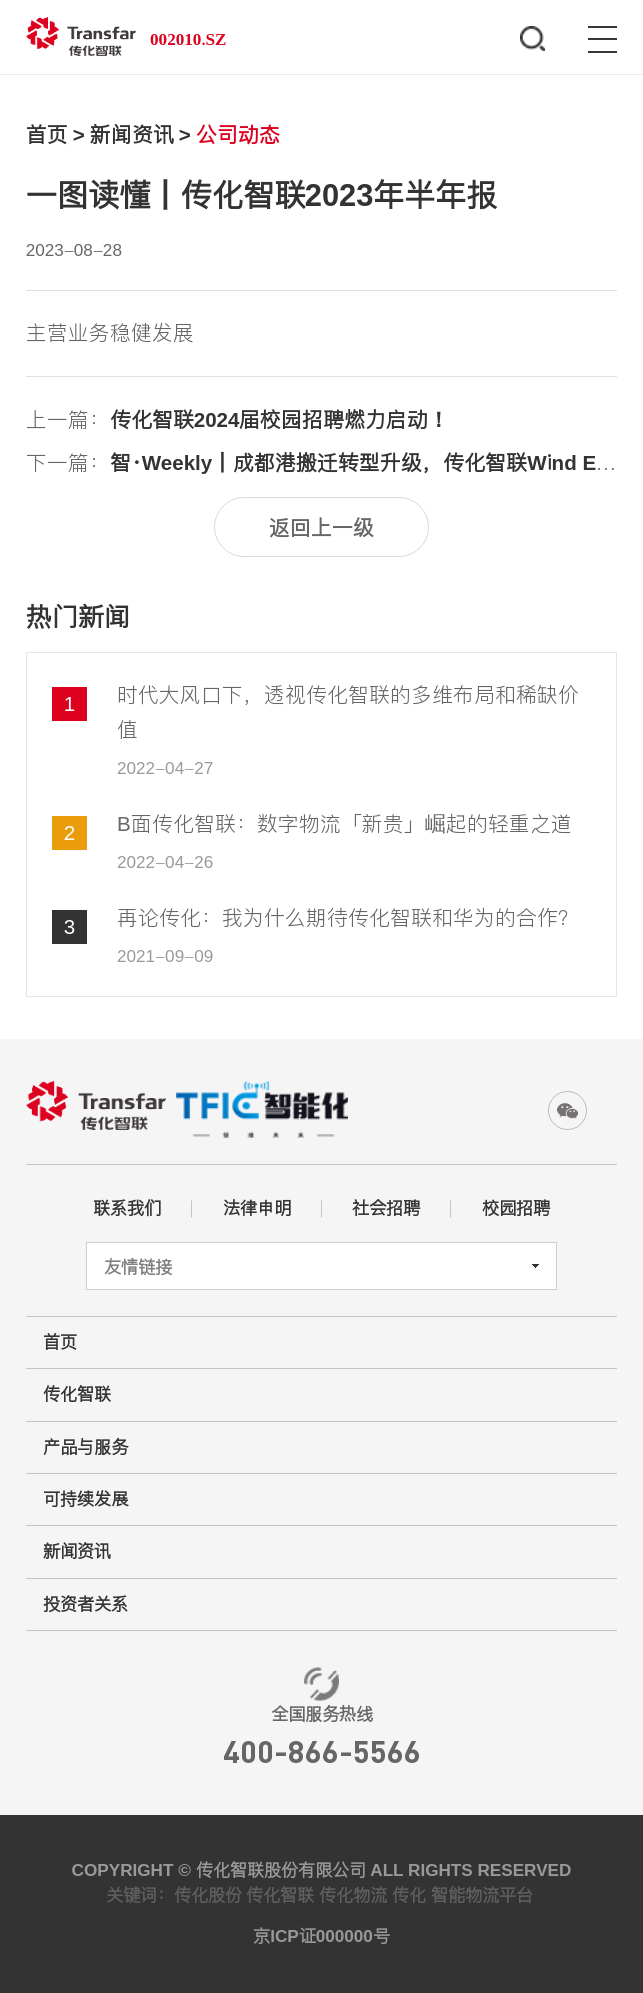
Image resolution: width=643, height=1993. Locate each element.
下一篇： (322, 462)
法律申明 (257, 1208)
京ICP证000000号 (321, 1936)
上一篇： (238, 419)
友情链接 (138, 1267)
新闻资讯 (132, 134)
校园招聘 (516, 1208)
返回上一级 (321, 527)
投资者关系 (85, 1604)
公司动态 (238, 134)
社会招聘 (386, 1208)
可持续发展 (85, 1499)
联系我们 (127, 1208)
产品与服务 (85, 1447)
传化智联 (77, 1394)
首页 (47, 134)
